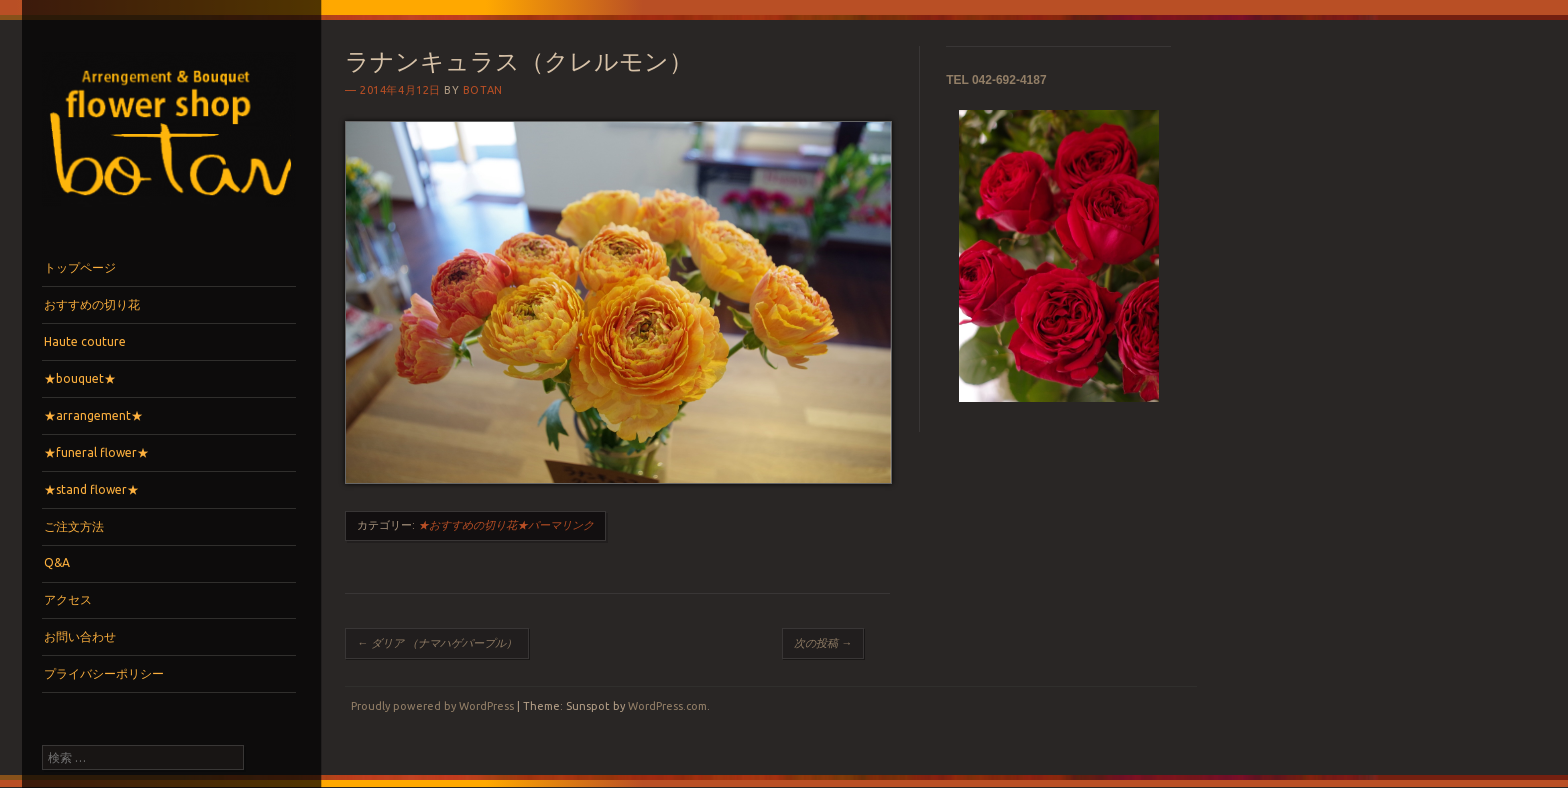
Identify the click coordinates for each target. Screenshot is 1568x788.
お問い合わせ (80, 636)
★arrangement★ (93, 415)
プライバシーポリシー (104, 673)
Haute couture (85, 341)
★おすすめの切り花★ (473, 525)
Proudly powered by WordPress (432, 706)
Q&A (57, 562)
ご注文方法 (74, 526)
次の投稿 (823, 643)
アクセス (68, 599)
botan (483, 90)
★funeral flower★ (96, 452)
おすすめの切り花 (92, 304)
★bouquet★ (80, 378)
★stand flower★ (91, 489)
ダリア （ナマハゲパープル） (437, 643)
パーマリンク (561, 525)
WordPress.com (667, 706)
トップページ (80, 267)
